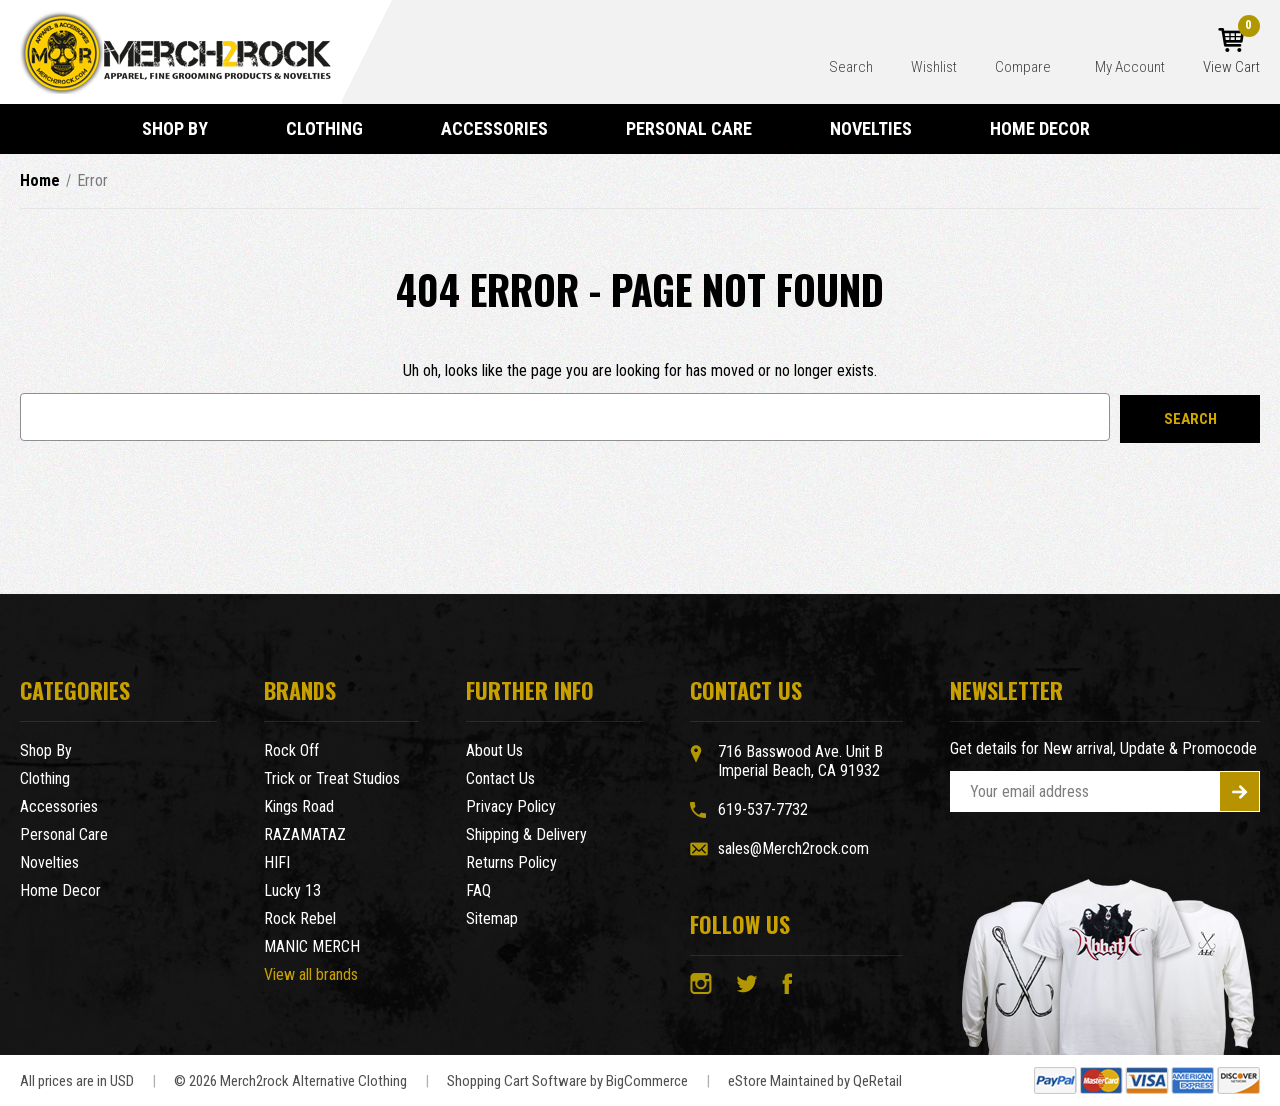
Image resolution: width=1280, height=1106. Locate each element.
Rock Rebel (300, 918)
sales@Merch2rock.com (793, 848)
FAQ (478, 890)
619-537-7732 (763, 809)
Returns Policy (511, 862)
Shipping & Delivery (526, 834)
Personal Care (698, 128)
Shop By (184, 128)
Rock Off (291, 750)
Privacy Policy (511, 806)
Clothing (333, 128)
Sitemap (492, 918)
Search (851, 67)
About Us (494, 750)
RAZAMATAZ (305, 834)
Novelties (880, 128)
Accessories (503, 128)
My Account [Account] (1130, 67)
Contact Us (500, 778)
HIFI (277, 862)
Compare (1024, 67)
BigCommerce (647, 1081)
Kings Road (299, 806)
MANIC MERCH (312, 946)
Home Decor (1049, 128)
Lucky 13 (292, 890)
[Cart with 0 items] (1231, 52)
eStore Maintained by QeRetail (815, 1081)
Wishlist (934, 67)
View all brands (311, 974)
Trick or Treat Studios (332, 778)
